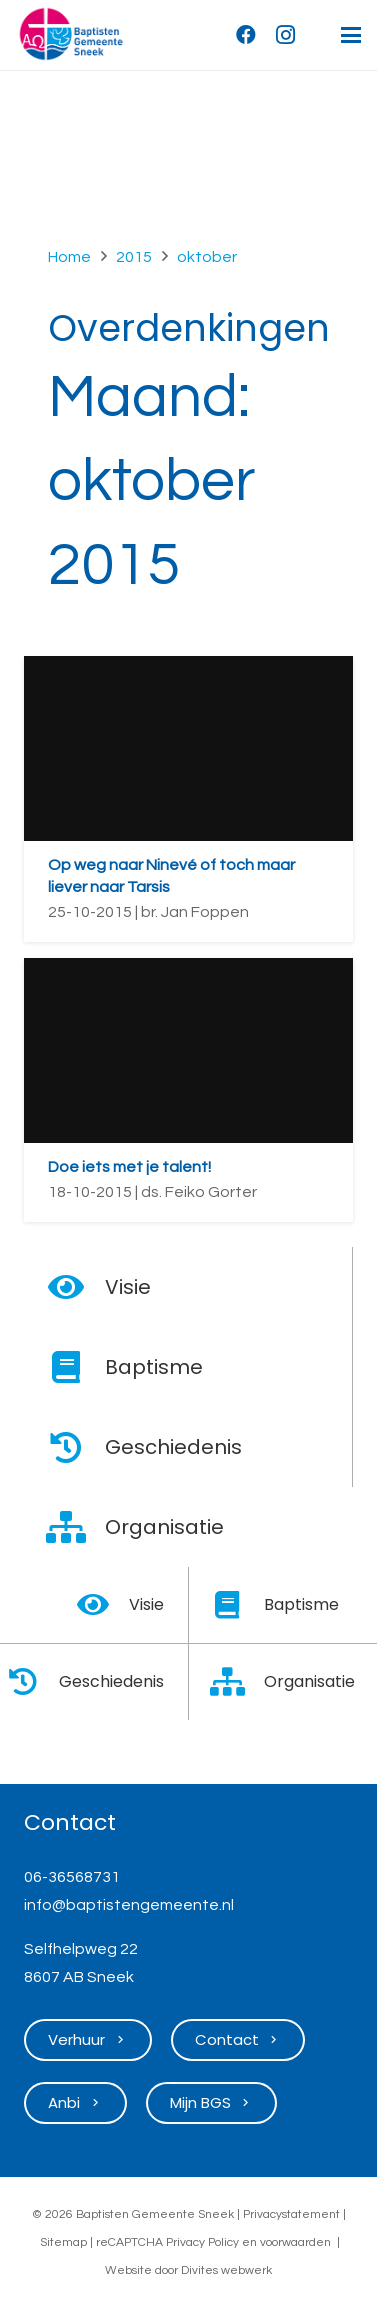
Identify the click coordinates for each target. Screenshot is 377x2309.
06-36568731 (72, 1877)
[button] (351, 35)
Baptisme (154, 1367)
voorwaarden (295, 2242)
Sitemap (63, 2242)
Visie (128, 1287)
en (249, 2242)
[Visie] (76, 1287)
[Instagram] (286, 35)
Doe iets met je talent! (129, 1167)
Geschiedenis (173, 1447)
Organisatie (164, 1527)
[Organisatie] (76, 1527)
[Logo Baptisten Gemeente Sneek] (71, 35)
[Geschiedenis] (76, 1447)
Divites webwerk (226, 2270)
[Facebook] (246, 35)
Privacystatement (291, 2214)
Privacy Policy (202, 2242)
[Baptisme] (76, 1367)
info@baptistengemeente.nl (129, 1905)
